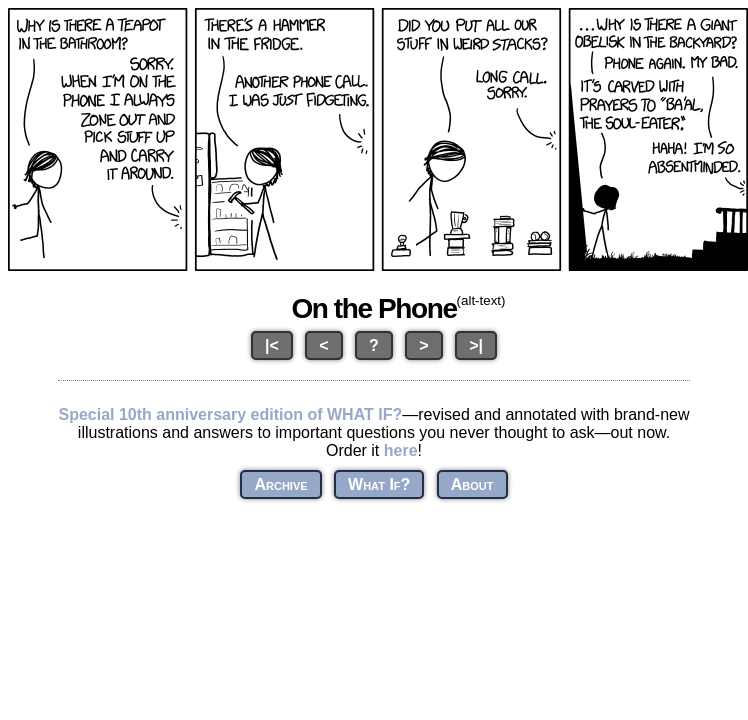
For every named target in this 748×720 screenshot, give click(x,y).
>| (476, 345)
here (401, 450)
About (472, 484)
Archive (280, 484)
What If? (379, 484)
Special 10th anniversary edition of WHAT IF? (230, 414)
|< (272, 345)
